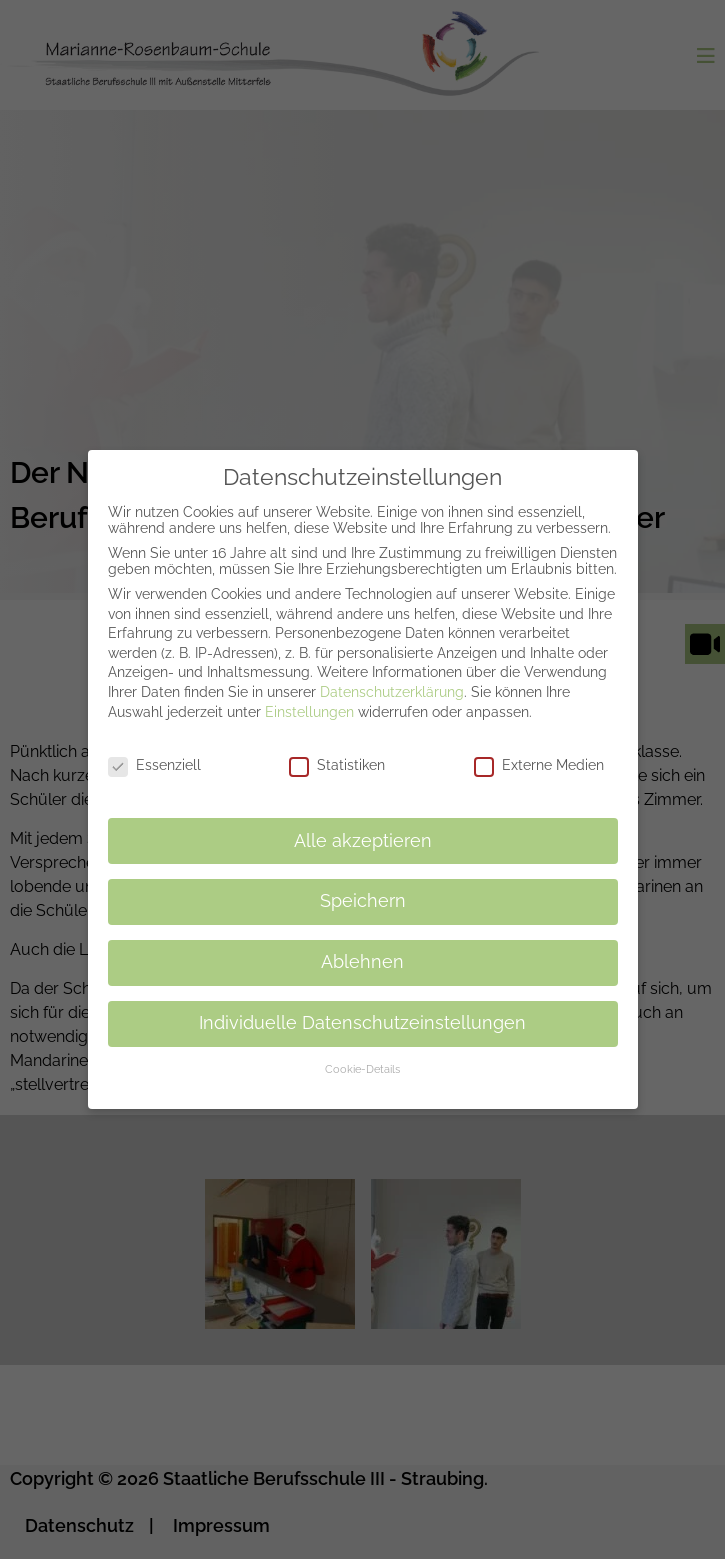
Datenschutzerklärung (392, 681)
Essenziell (154, 754)
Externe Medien (539, 754)
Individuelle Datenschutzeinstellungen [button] (362, 1012)
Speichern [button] (363, 891)
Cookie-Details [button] (362, 1058)
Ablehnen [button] (362, 951)
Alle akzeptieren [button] (363, 830)
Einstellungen (309, 701)
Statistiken (337, 754)
